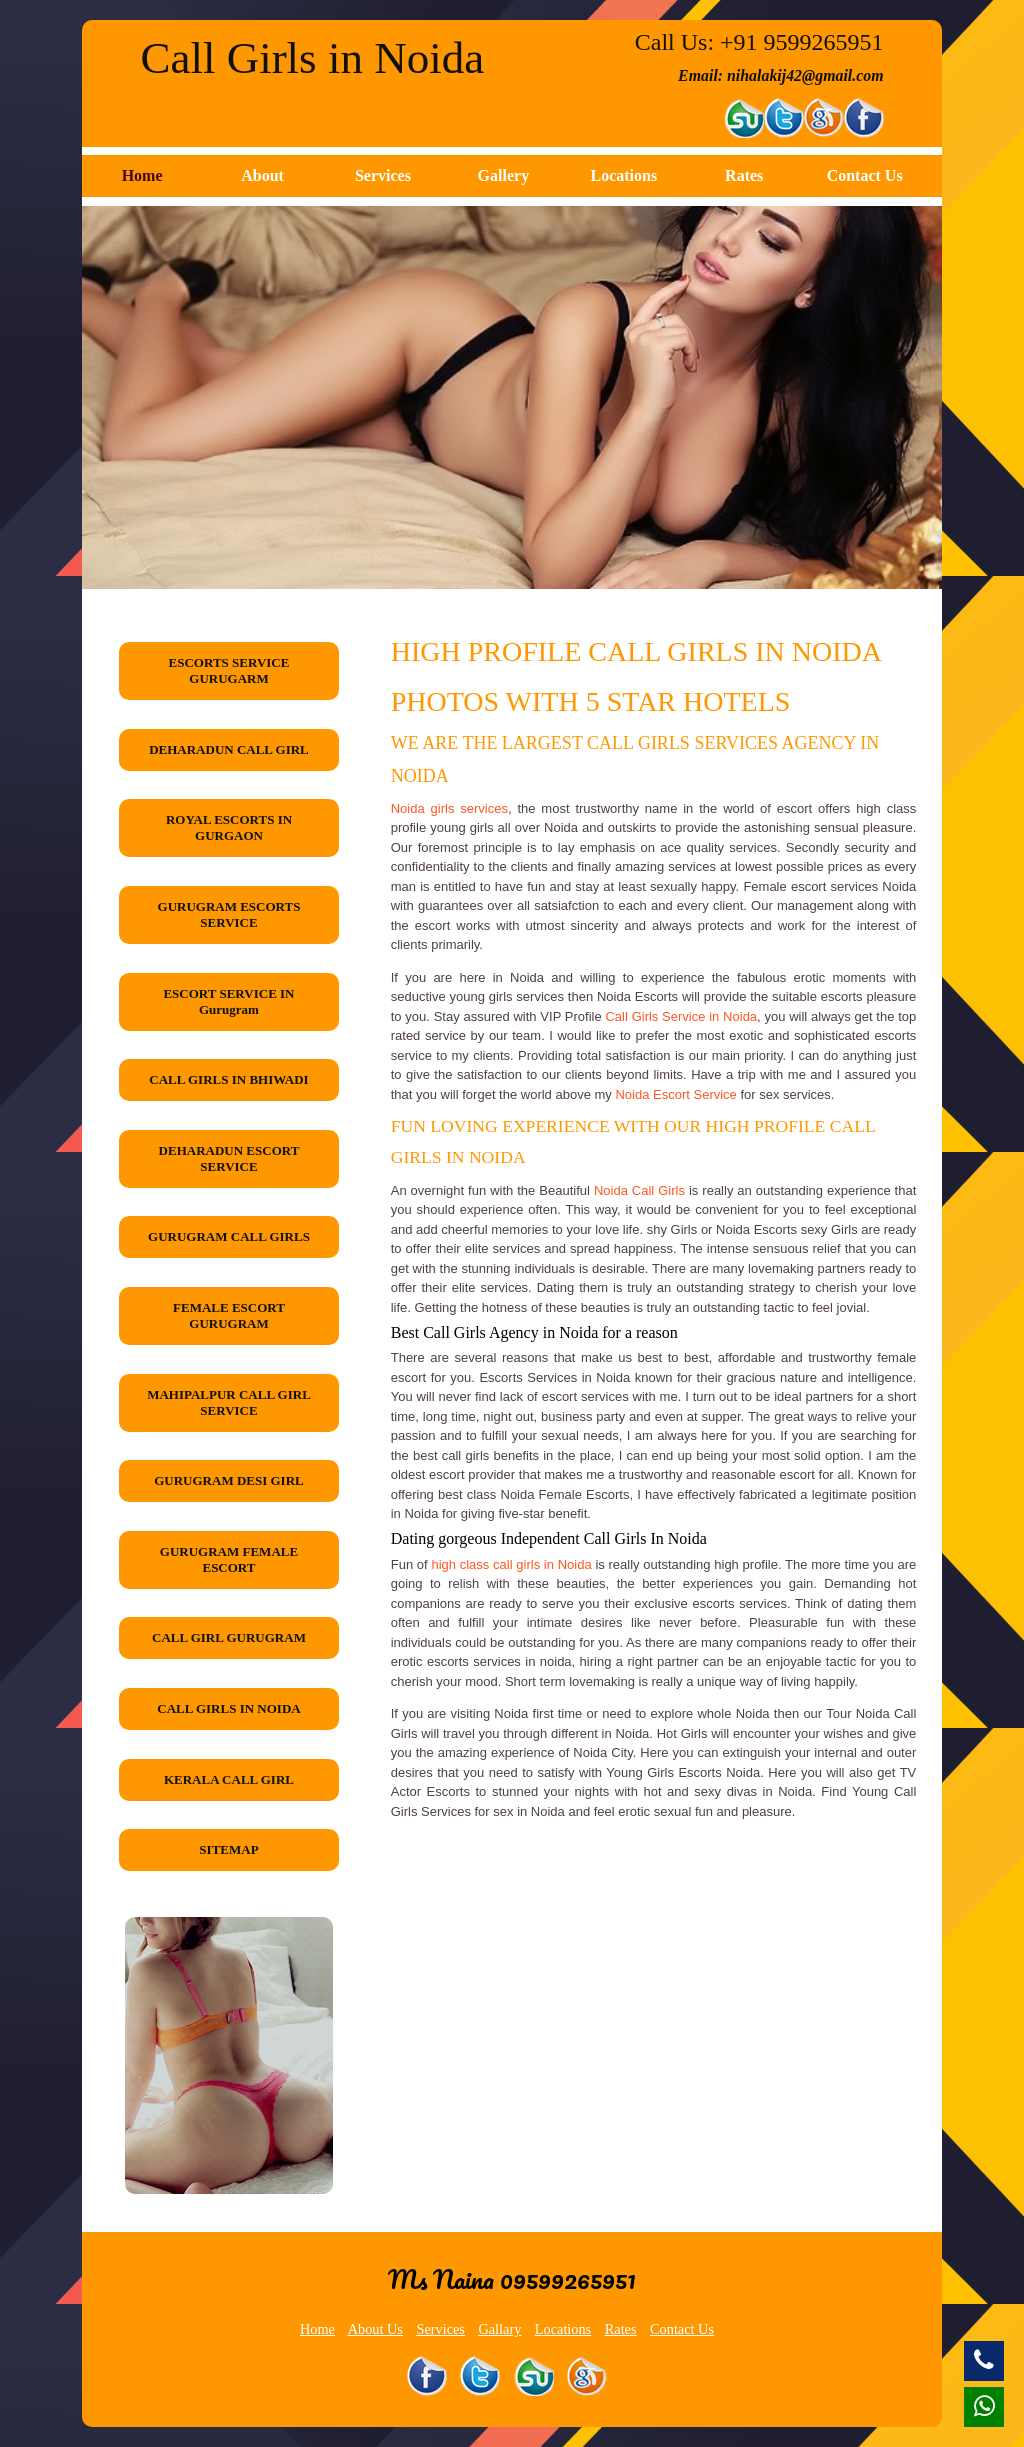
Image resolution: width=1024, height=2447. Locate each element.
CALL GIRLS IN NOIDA (228, 1708)
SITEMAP (228, 1849)
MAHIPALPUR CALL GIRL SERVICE (229, 1402)
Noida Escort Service (675, 1094)
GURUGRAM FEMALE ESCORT (229, 1559)
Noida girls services (449, 808)
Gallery (504, 175)
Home (142, 175)
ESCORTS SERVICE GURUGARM (229, 670)
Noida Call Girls (639, 1190)
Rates (744, 175)
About (262, 175)
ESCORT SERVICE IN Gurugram (228, 1001)
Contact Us (865, 175)
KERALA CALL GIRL (229, 1779)
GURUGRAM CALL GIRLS (229, 1236)
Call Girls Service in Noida (681, 1016)
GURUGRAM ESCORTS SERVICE (229, 914)
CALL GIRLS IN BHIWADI (228, 1079)
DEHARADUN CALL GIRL (229, 749)
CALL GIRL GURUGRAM (229, 1637)
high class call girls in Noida (511, 1564)
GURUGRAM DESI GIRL (229, 1480)
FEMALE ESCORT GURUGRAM (229, 1315)
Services (383, 175)
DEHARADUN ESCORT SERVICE (229, 1158)
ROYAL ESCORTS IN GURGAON (229, 827)
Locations (623, 175)
